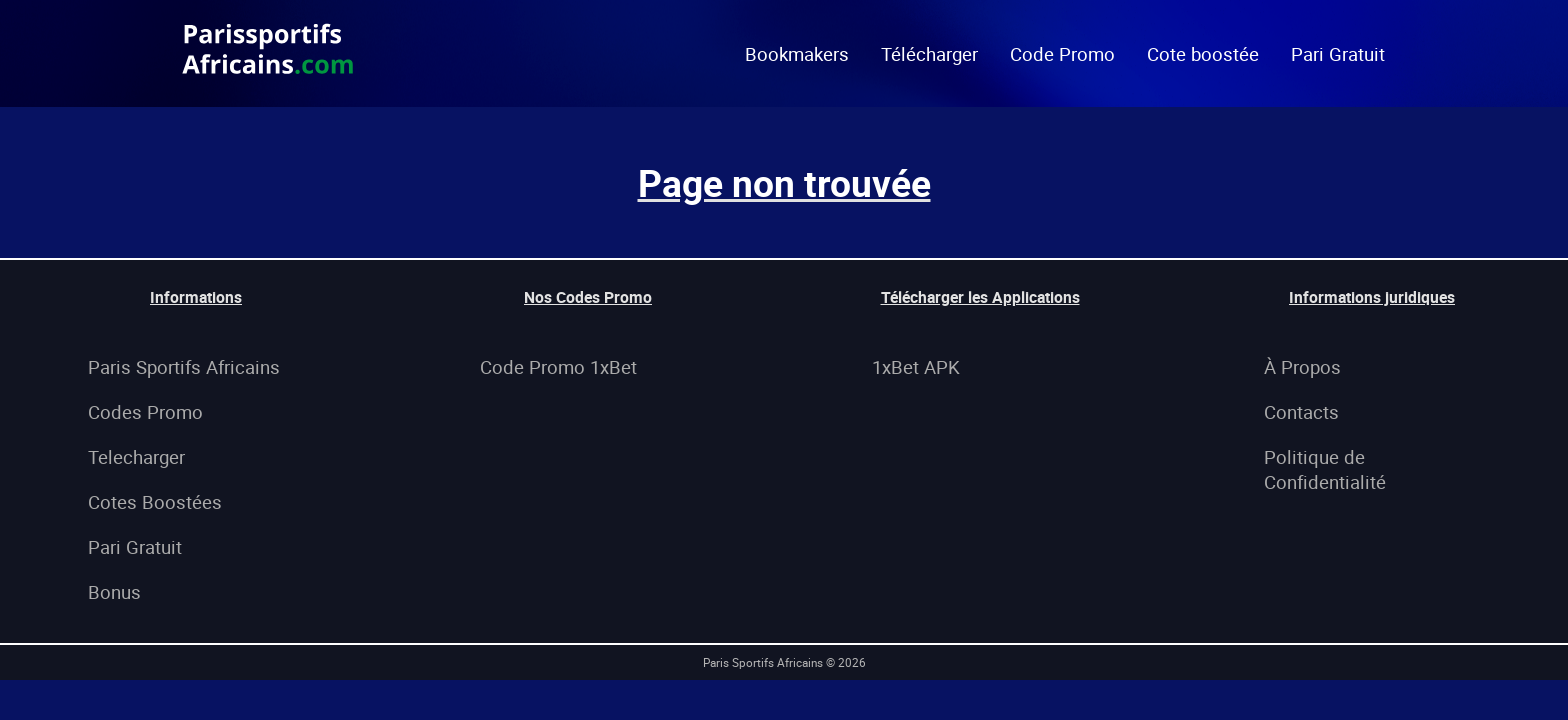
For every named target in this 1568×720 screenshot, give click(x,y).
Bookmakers (797, 53)
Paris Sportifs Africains (184, 366)
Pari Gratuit (1338, 53)
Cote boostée (1203, 53)
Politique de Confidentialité (1325, 469)
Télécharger (929, 53)
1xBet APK (916, 366)
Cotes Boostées (155, 501)
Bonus (114, 591)
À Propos (1302, 366)
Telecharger (136, 456)
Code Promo (1062, 53)
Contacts (1301, 411)
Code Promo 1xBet (558, 366)
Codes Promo (145, 411)
